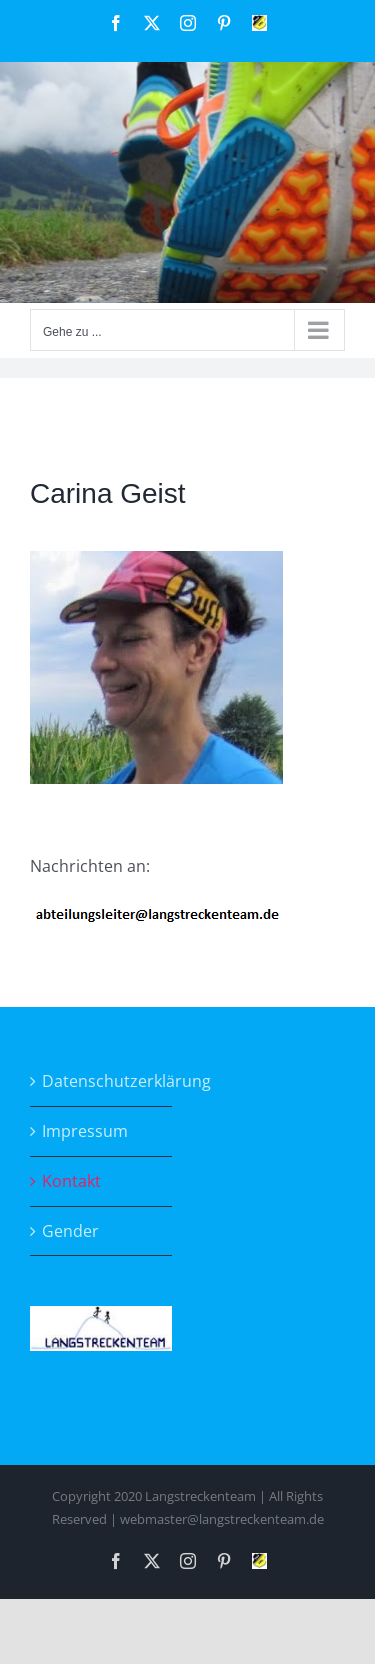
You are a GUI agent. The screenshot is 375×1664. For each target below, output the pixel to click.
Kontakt (71, 1181)
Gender (70, 1231)
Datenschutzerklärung (102, 1081)
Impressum (85, 1131)
